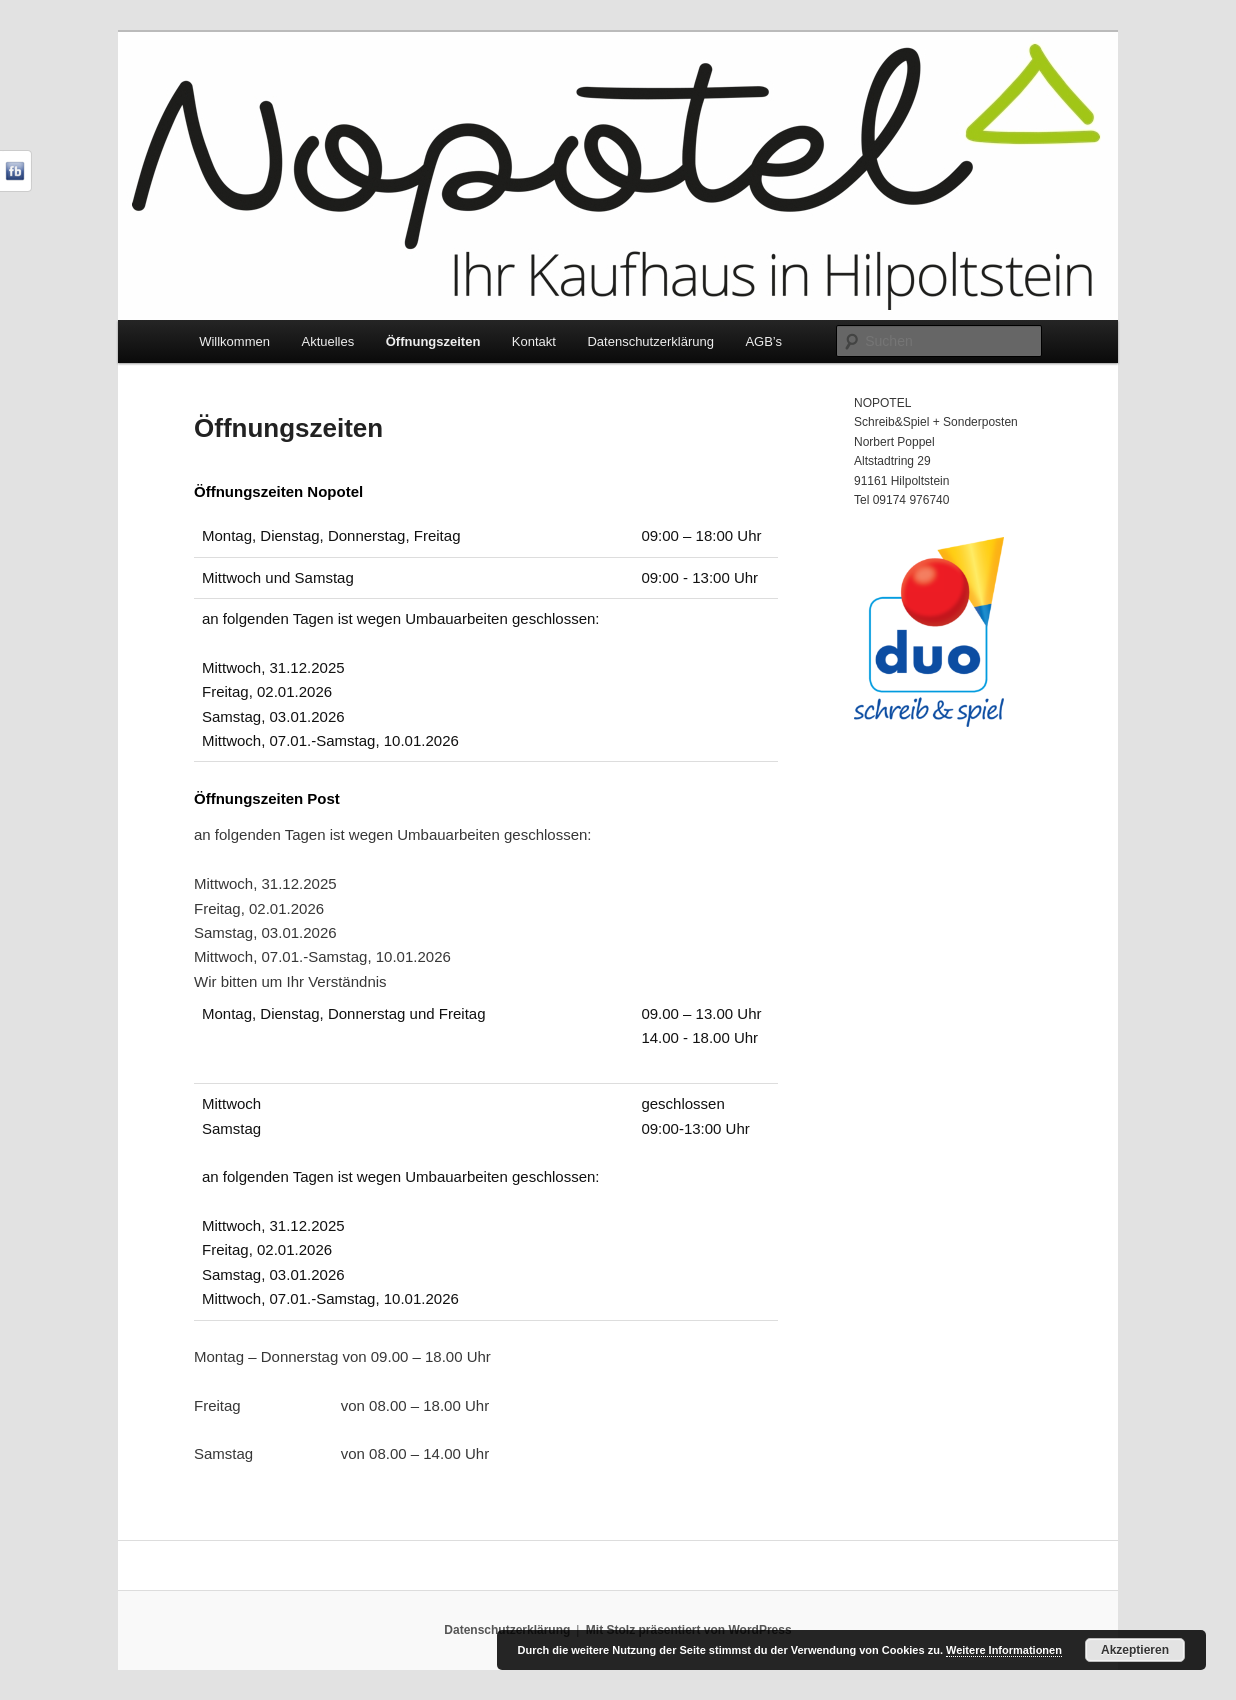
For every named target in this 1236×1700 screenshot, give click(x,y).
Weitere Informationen (1004, 1650)
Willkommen (234, 341)
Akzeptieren (1135, 1650)
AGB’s (763, 341)
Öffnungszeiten (433, 341)
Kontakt (534, 341)
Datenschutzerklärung (650, 341)
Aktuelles (327, 341)
